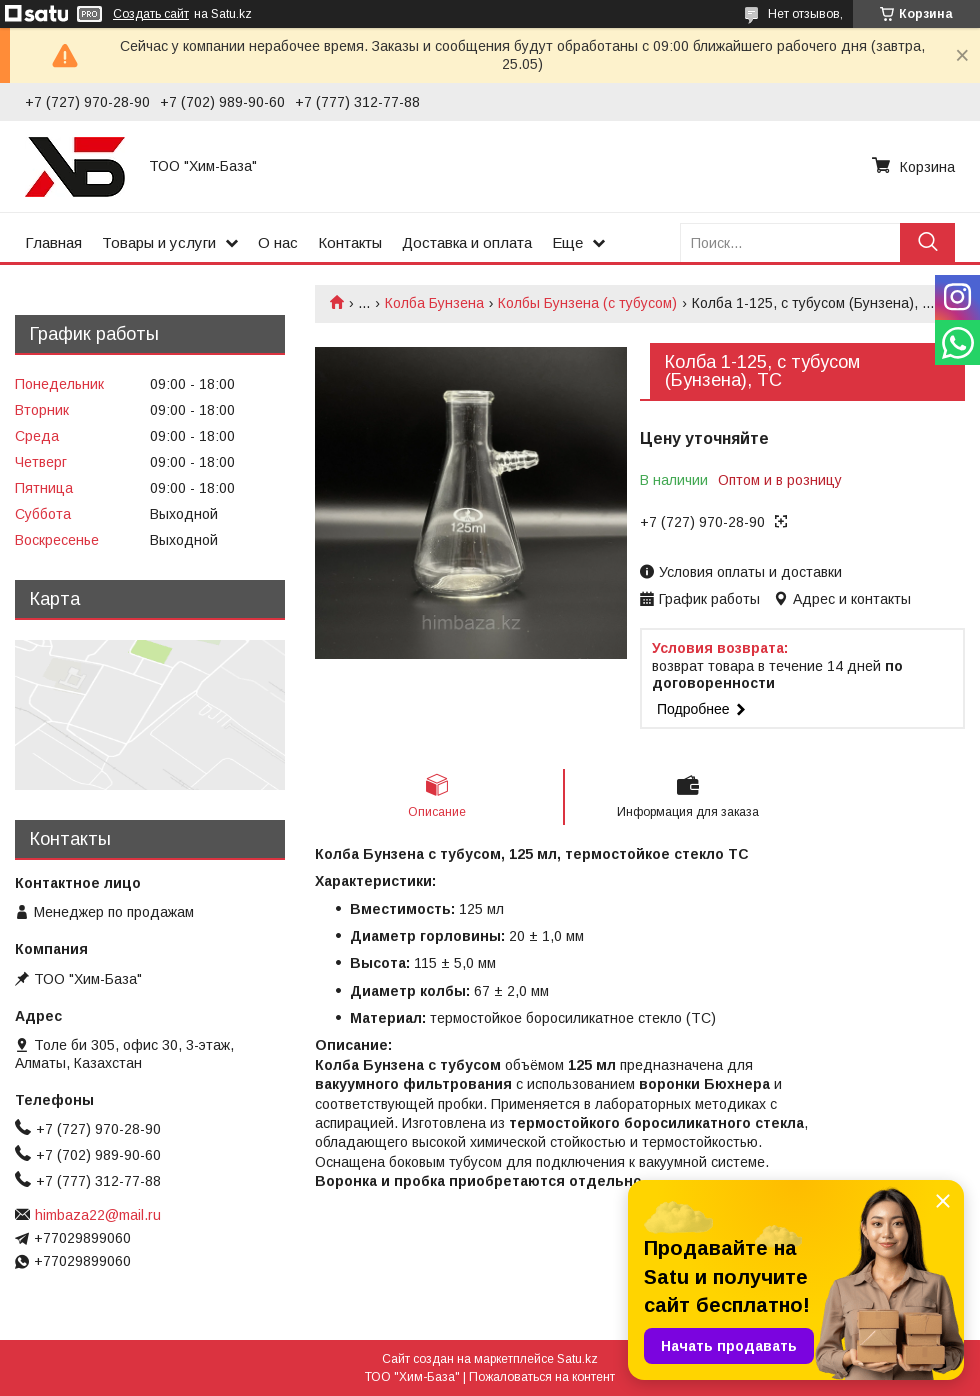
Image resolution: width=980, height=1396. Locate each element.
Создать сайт (151, 14)
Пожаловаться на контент (542, 1377)
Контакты (350, 242)
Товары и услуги (159, 242)
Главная (53, 242)
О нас (278, 242)
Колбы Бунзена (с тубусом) (587, 303)
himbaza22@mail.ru (98, 1215)
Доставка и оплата (467, 242)
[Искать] (927, 242)
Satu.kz (577, 1359)
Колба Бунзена (434, 303)
